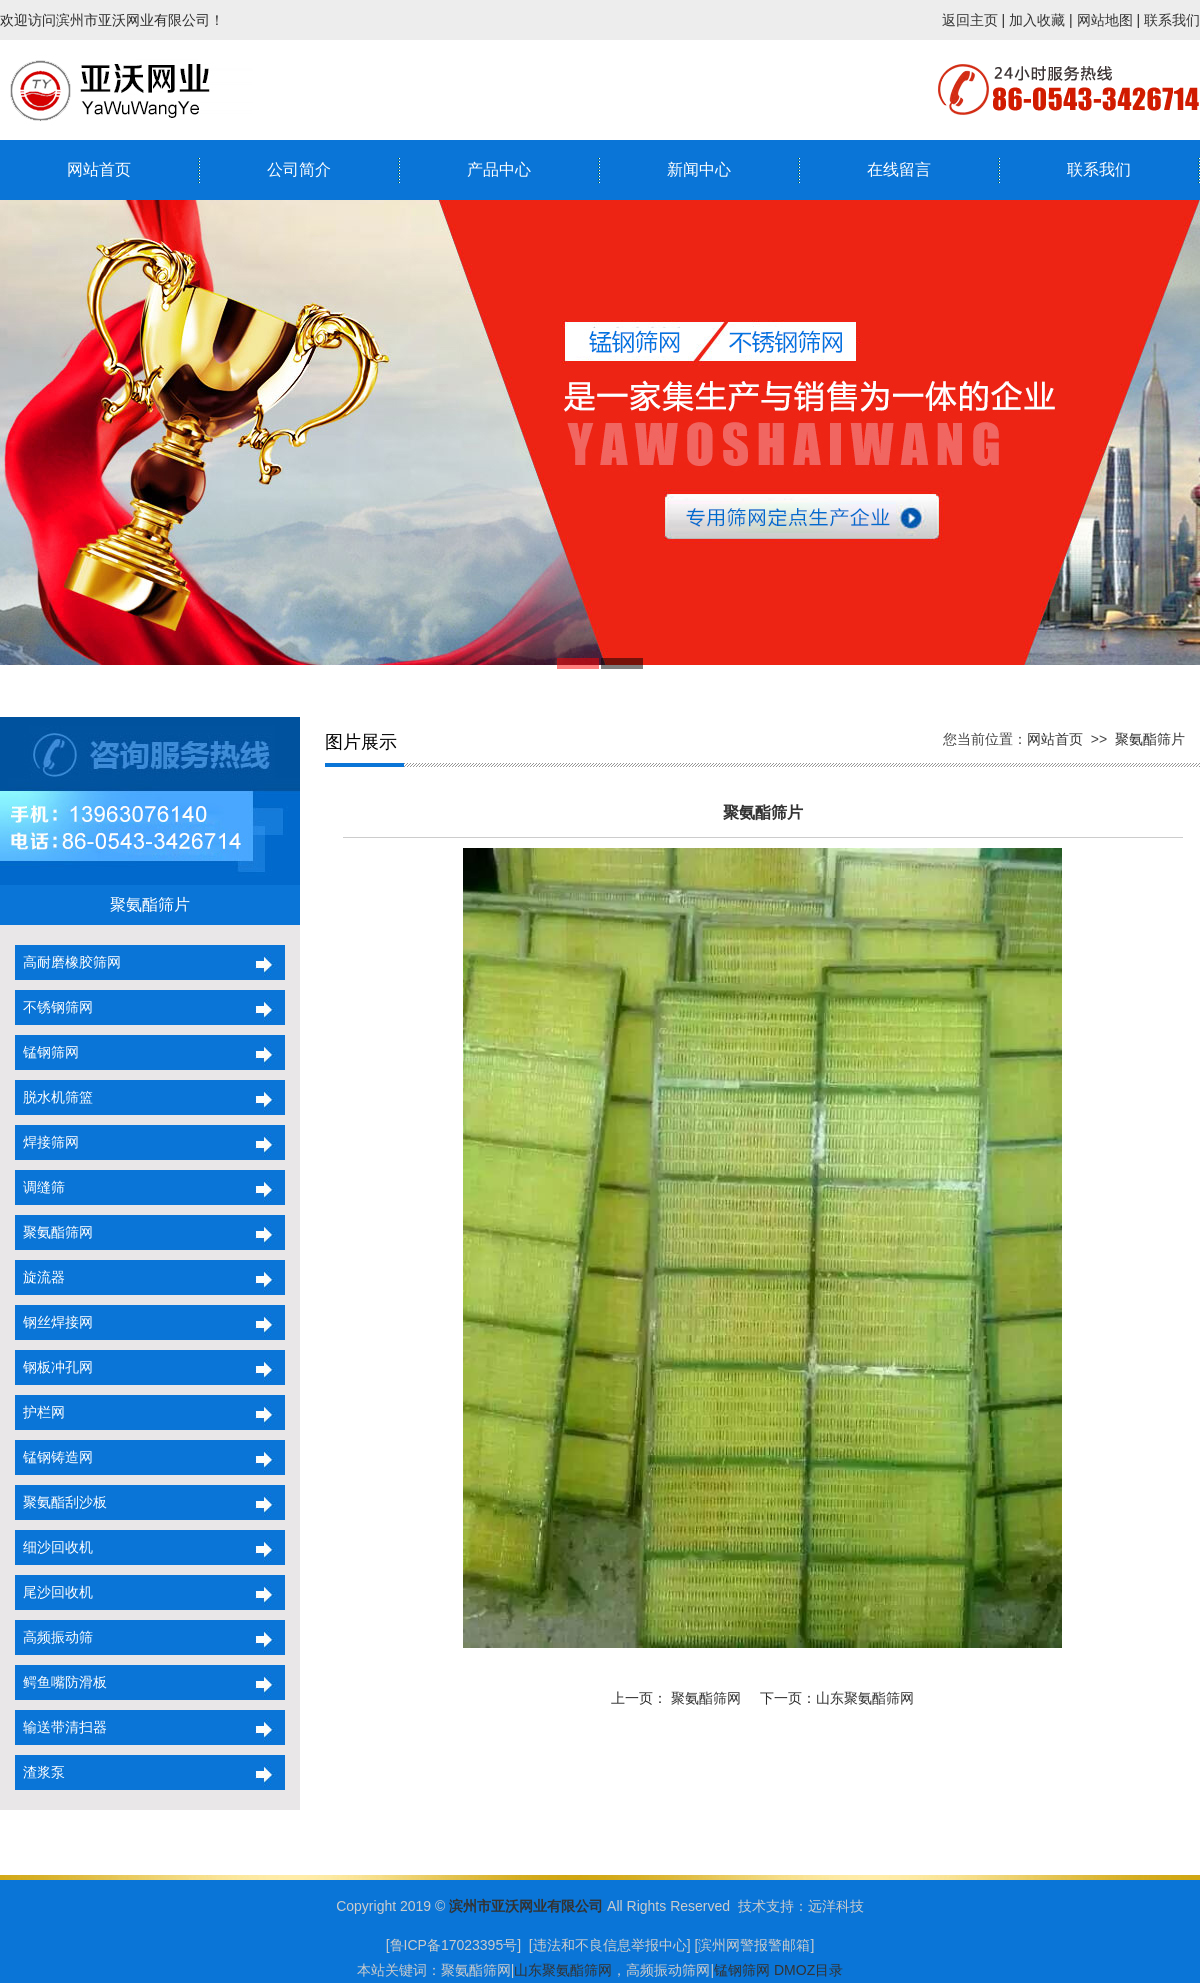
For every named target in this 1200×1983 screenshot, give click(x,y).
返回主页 (970, 20)
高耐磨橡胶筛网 (68, 962)
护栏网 (40, 1412)
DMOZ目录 (808, 1970)
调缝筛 (40, 1187)
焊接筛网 (47, 1142)
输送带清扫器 (61, 1727)
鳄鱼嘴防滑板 (61, 1682)
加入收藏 (1037, 20)
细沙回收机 (54, 1547)
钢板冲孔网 (54, 1367)
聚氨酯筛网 (54, 1232)
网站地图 (1105, 20)
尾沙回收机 (54, 1592)
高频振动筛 (54, 1637)
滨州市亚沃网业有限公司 (526, 1906)
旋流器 (40, 1277)
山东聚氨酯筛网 (865, 1698)
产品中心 (499, 169)
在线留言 (899, 169)
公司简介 (299, 169)
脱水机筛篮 (54, 1097)
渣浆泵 (40, 1772)
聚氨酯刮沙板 (61, 1502)
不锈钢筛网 (54, 1007)
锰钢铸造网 (54, 1457)
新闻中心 (699, 169)
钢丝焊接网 (54, 1322)
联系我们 (1172, 20)
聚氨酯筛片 (1150, 739)
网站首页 (99, 169)
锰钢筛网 (47, 1052)
